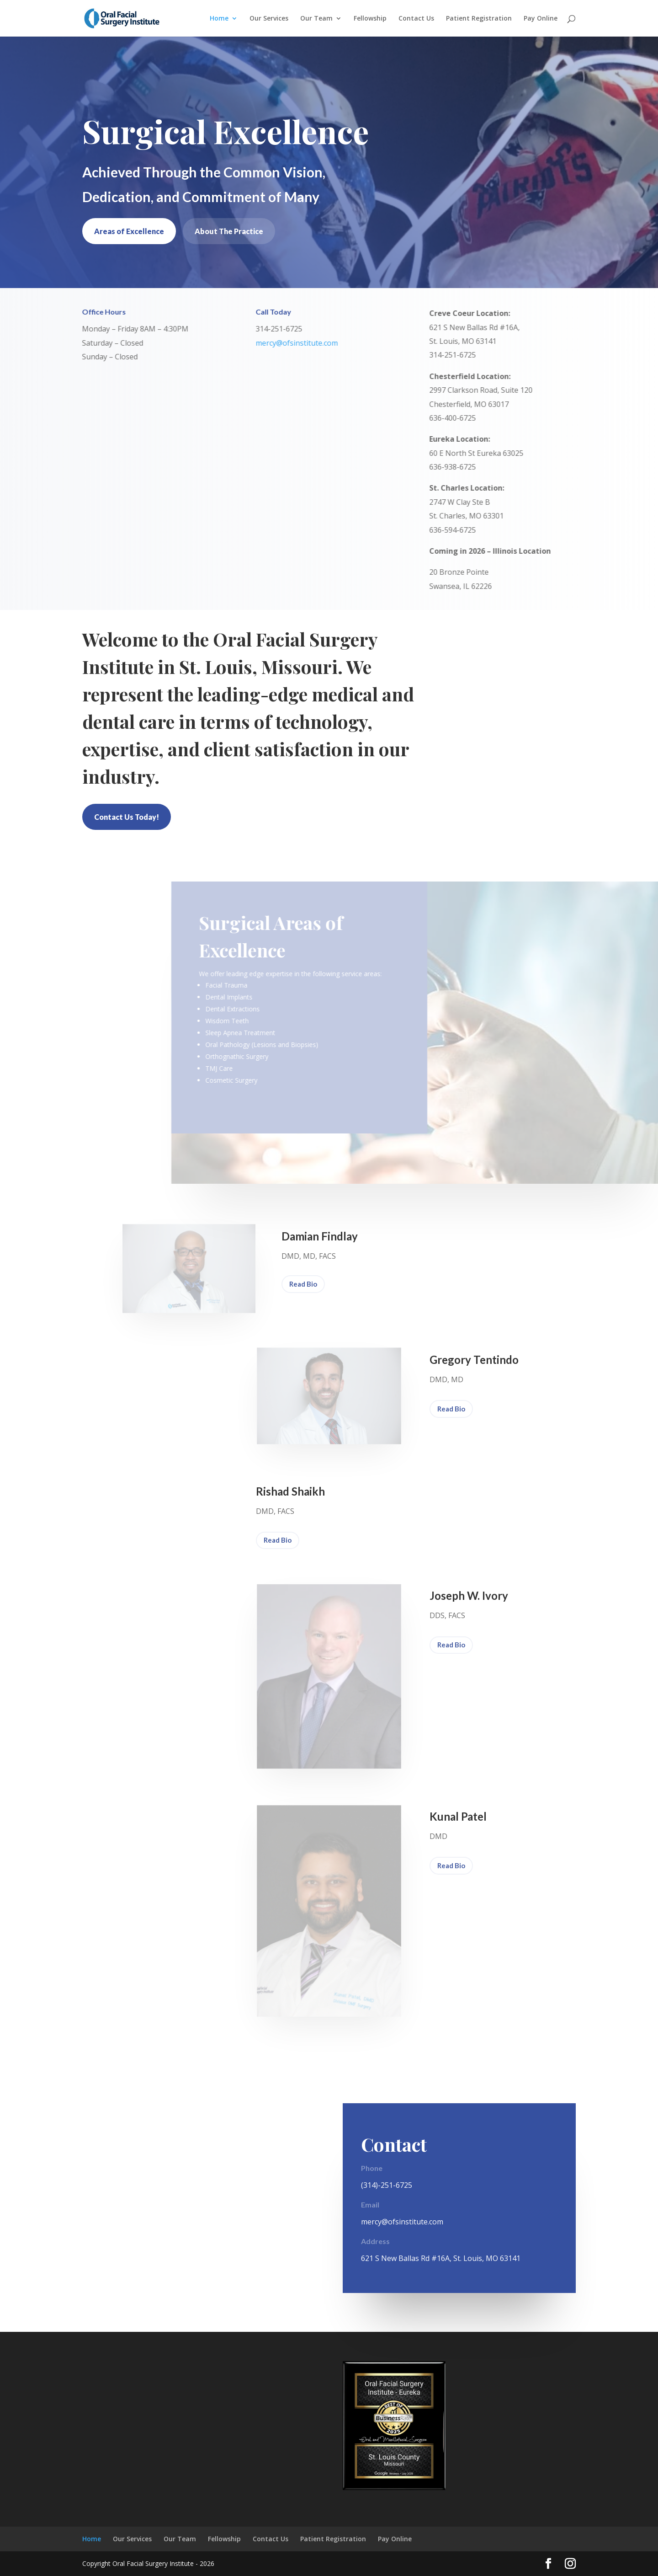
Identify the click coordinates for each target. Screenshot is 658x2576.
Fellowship (370, 18)
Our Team (316, 18)
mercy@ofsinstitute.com (292, 343)
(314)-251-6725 (386, 2185)
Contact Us (416, 18)
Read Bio (303, 1284)
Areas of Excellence (129, 231)
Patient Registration (479, 18)
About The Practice (229, 231)
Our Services (268, 18)
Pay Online (540, 18)
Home (219, 18)
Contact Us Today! (126, 816)
